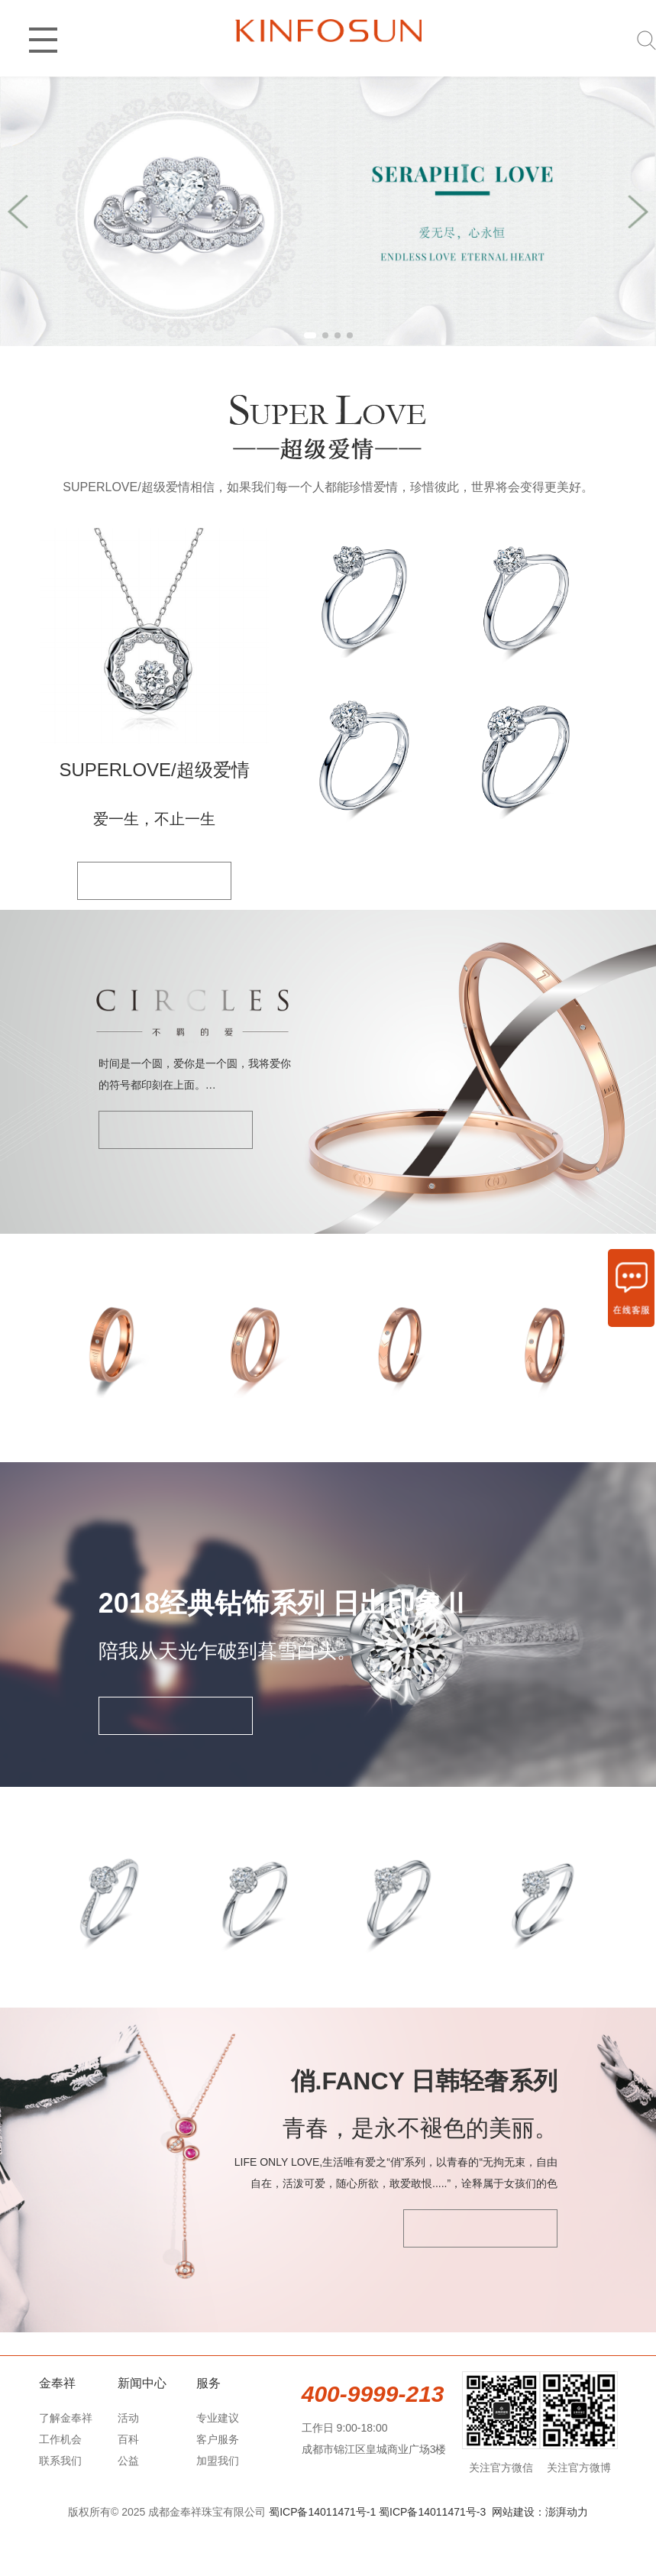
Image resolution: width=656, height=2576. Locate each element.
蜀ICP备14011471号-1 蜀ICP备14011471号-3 (377, 2558)
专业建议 (217, 2464)
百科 (128, 2485)
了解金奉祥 (65, 2464)
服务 (208, 2428)
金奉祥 (57, 2428)
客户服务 (217, 2485)
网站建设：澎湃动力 (540, 2558)
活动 (128, 2464)
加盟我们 (217, 2506)
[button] (310, 335)
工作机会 (60, 2485)
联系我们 (60, 2506)
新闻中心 (142, 2428)
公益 (128, 2506)
